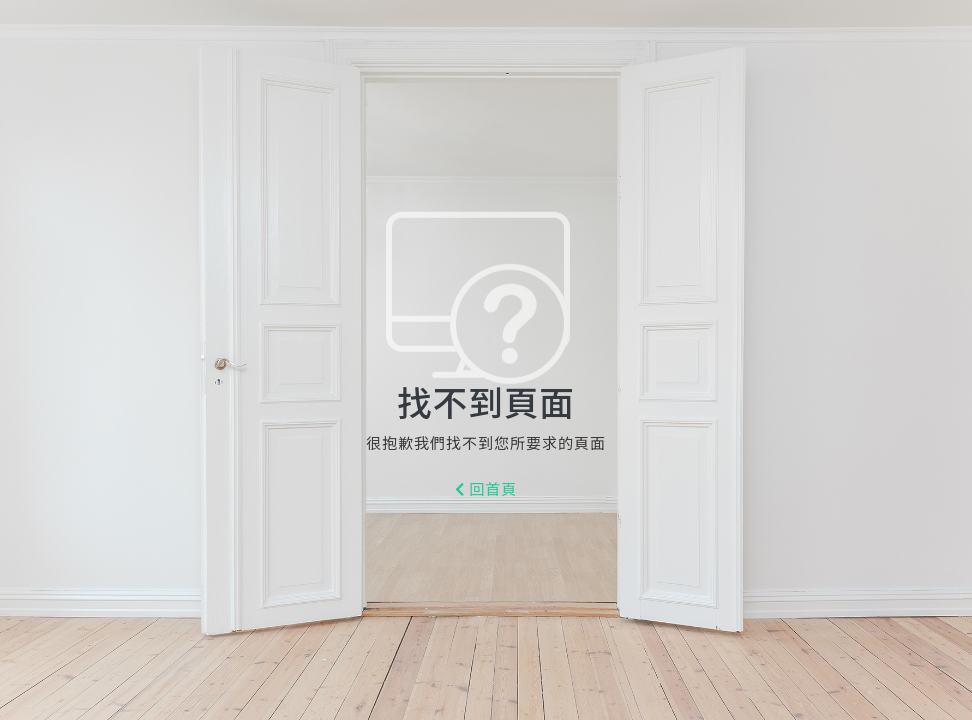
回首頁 (486, 490)
